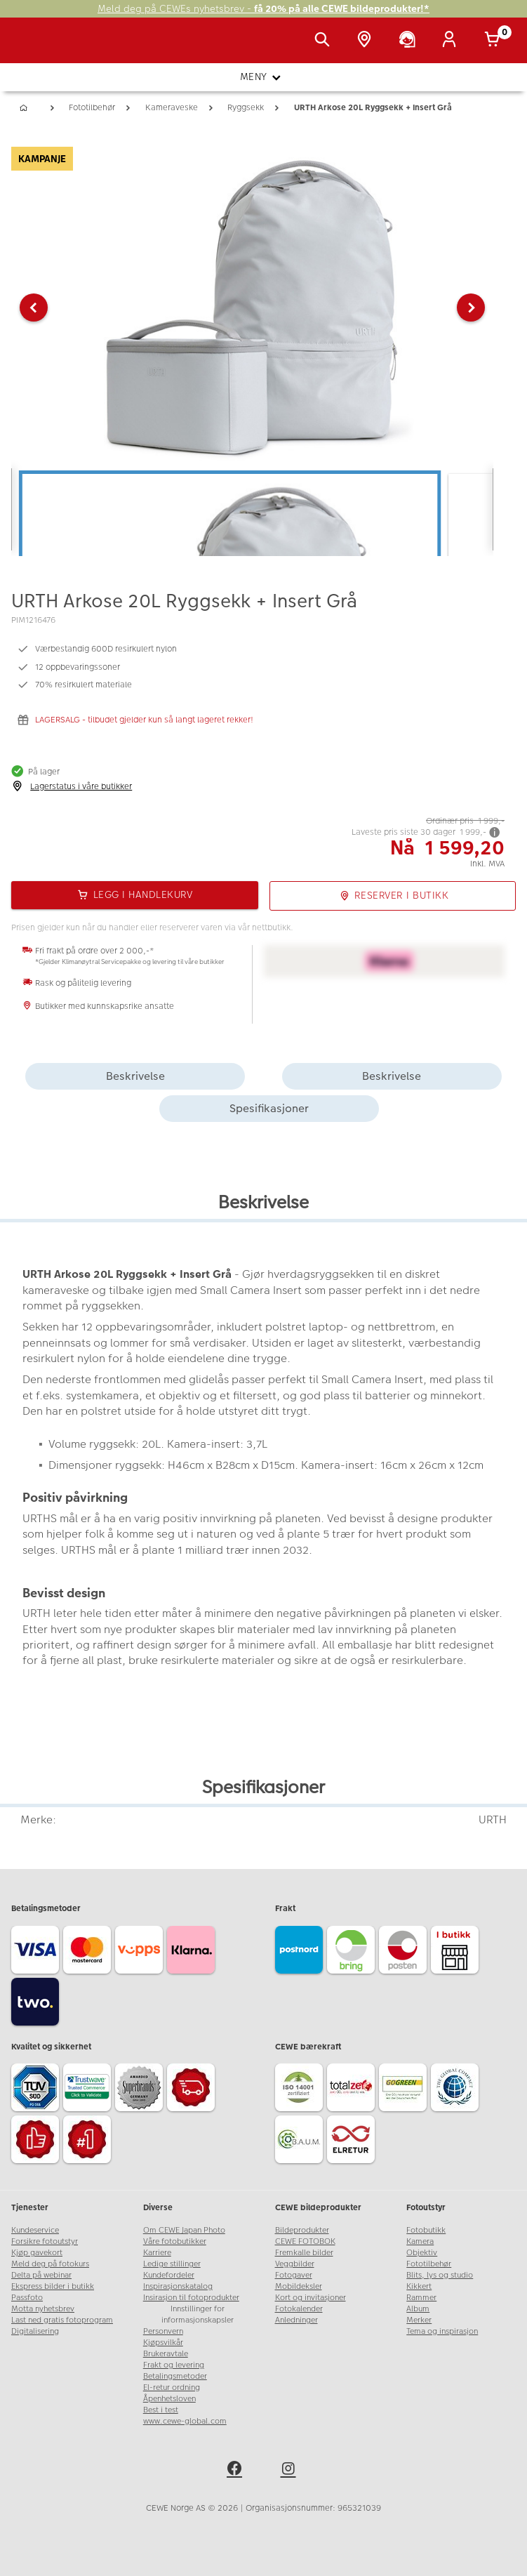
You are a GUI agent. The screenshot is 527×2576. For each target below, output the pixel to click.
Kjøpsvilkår (163, 2342)
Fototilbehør (428, 2264)
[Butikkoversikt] (367, 41)
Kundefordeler (168, 2275)
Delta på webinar (41, 2275)
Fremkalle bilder (304, 2252)
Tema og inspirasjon (442, 2331)
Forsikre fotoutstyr (44, 2241)
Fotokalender (299, 2309)
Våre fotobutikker (174, 2241)
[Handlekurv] (494, 41)
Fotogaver (293, 2275)
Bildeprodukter (302, 2230)
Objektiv (421, 2252)
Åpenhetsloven (169, 2398)
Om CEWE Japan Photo (184, 2230)
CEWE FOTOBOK (305, 2241)
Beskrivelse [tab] (135, 1076)
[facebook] (236, 2471)
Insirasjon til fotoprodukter (191, 2297)
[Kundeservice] (409, 41)
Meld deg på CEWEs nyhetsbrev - (263, 9)
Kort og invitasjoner (310, 2297)
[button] (34, 307)
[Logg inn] (451, 41)
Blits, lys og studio (439, 2275)
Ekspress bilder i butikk (52, 2286)
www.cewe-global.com (185, 2421)
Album (417, 2309)
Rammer (421, 2297)
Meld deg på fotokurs (50, 2264)
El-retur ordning (171, 2387)
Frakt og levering (173, 2365)
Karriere (157, 2252)
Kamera (420, 2241)
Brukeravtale (165, 2354)
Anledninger (296, 2320)
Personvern (163, 2331)
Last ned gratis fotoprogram (62, 2320)
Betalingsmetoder (175, 2376)
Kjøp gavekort (36, 2252)
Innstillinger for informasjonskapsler (197, 2314)
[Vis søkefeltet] (324, 41)
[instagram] (290, 2471)
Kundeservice (35, 2230)
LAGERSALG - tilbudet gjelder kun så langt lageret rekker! (144, 719)
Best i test (160, 2410)
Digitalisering (35, 2331)
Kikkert (419, 2286)
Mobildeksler (298, 2286)
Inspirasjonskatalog (178, 2286)
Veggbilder (294, 2264)
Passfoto (27, 2297)
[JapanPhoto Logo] (40, 48)
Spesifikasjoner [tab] (269, 1108)
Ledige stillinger (172, 2264)
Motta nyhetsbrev (42, 2309)
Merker (419, 2320)
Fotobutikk (426, 2230)
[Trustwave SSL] (89, 2089)
